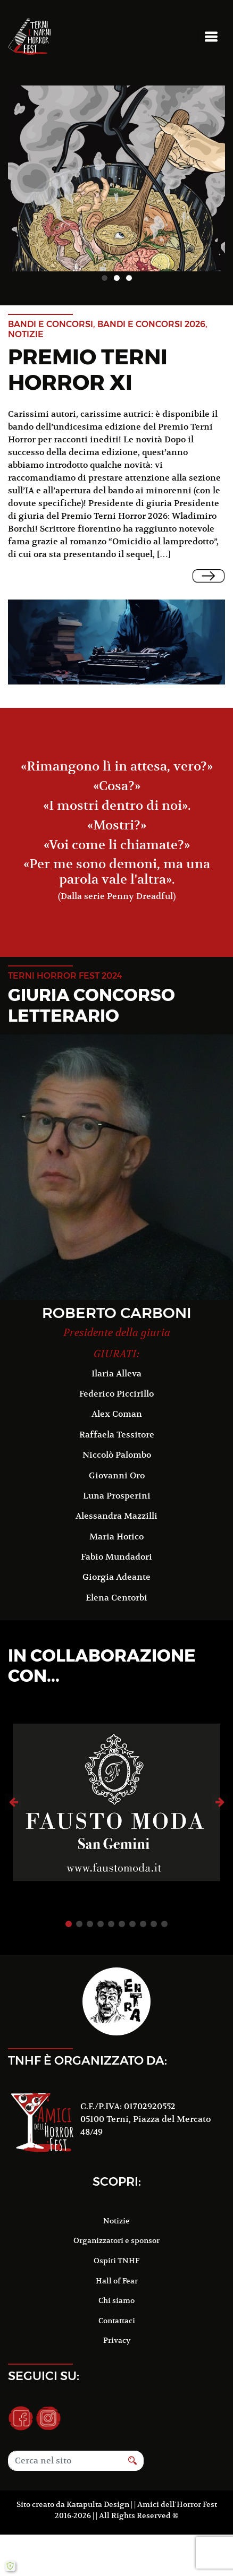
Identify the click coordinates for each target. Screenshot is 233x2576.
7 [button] (132, 1907)
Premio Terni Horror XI (88, 369)
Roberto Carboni (117, 1313)
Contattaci (116, 2303)
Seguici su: (43, 2358)
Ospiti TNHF (116, 2243)
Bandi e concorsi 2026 (151, 324)
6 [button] (122, 1907)
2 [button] (116, 278)
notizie (26, 334)
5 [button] (111, 1907)
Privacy (116, 2324)
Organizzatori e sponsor (116, 2224)
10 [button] (164, 1907)
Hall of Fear (117, 2264)
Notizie (116, 2204)
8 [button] (143, 1907)
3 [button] (129, 278)
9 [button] (154, 1907)
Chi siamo (116, 2284)
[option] (116, 178)
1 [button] (104, 278)
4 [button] (100, 1907)
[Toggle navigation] (211, 37)
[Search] (65, 2444)
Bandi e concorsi (50, 324)
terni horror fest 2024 (65, 976)
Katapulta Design (97, 2487)
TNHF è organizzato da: (87, 2043)
